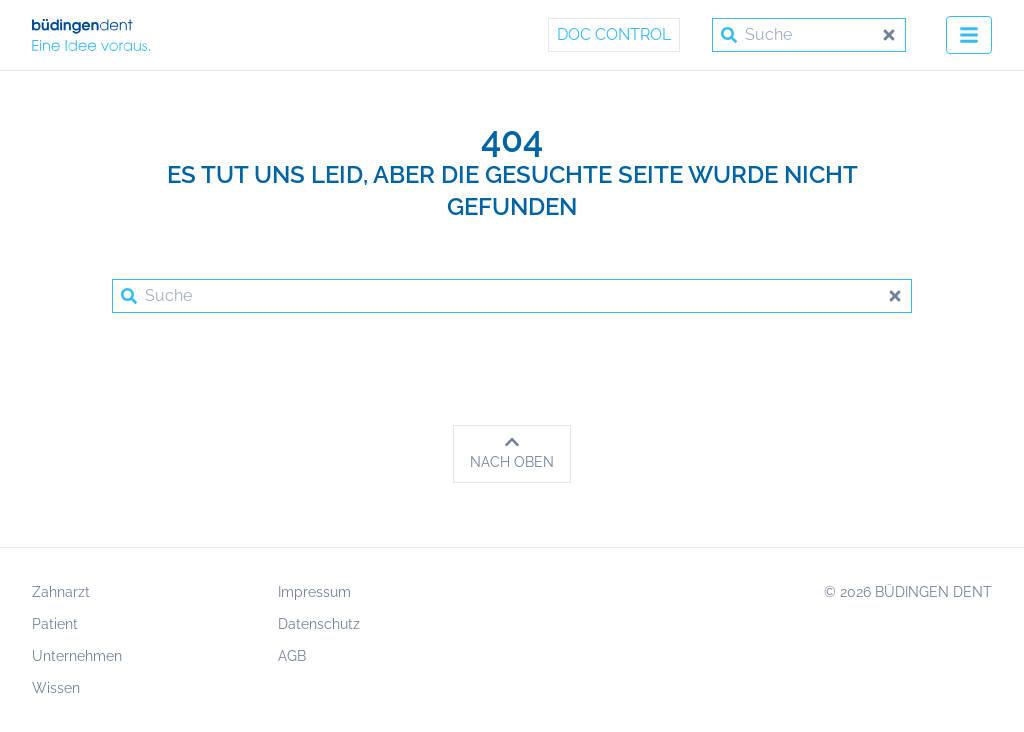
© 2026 (908, 592)
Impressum (314, 592)
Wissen (56, 688)
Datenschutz (319, 624)
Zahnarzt (61, 592)
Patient (55, 624)
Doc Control (614, 34)
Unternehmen (77, 656)
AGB (292, 656)
